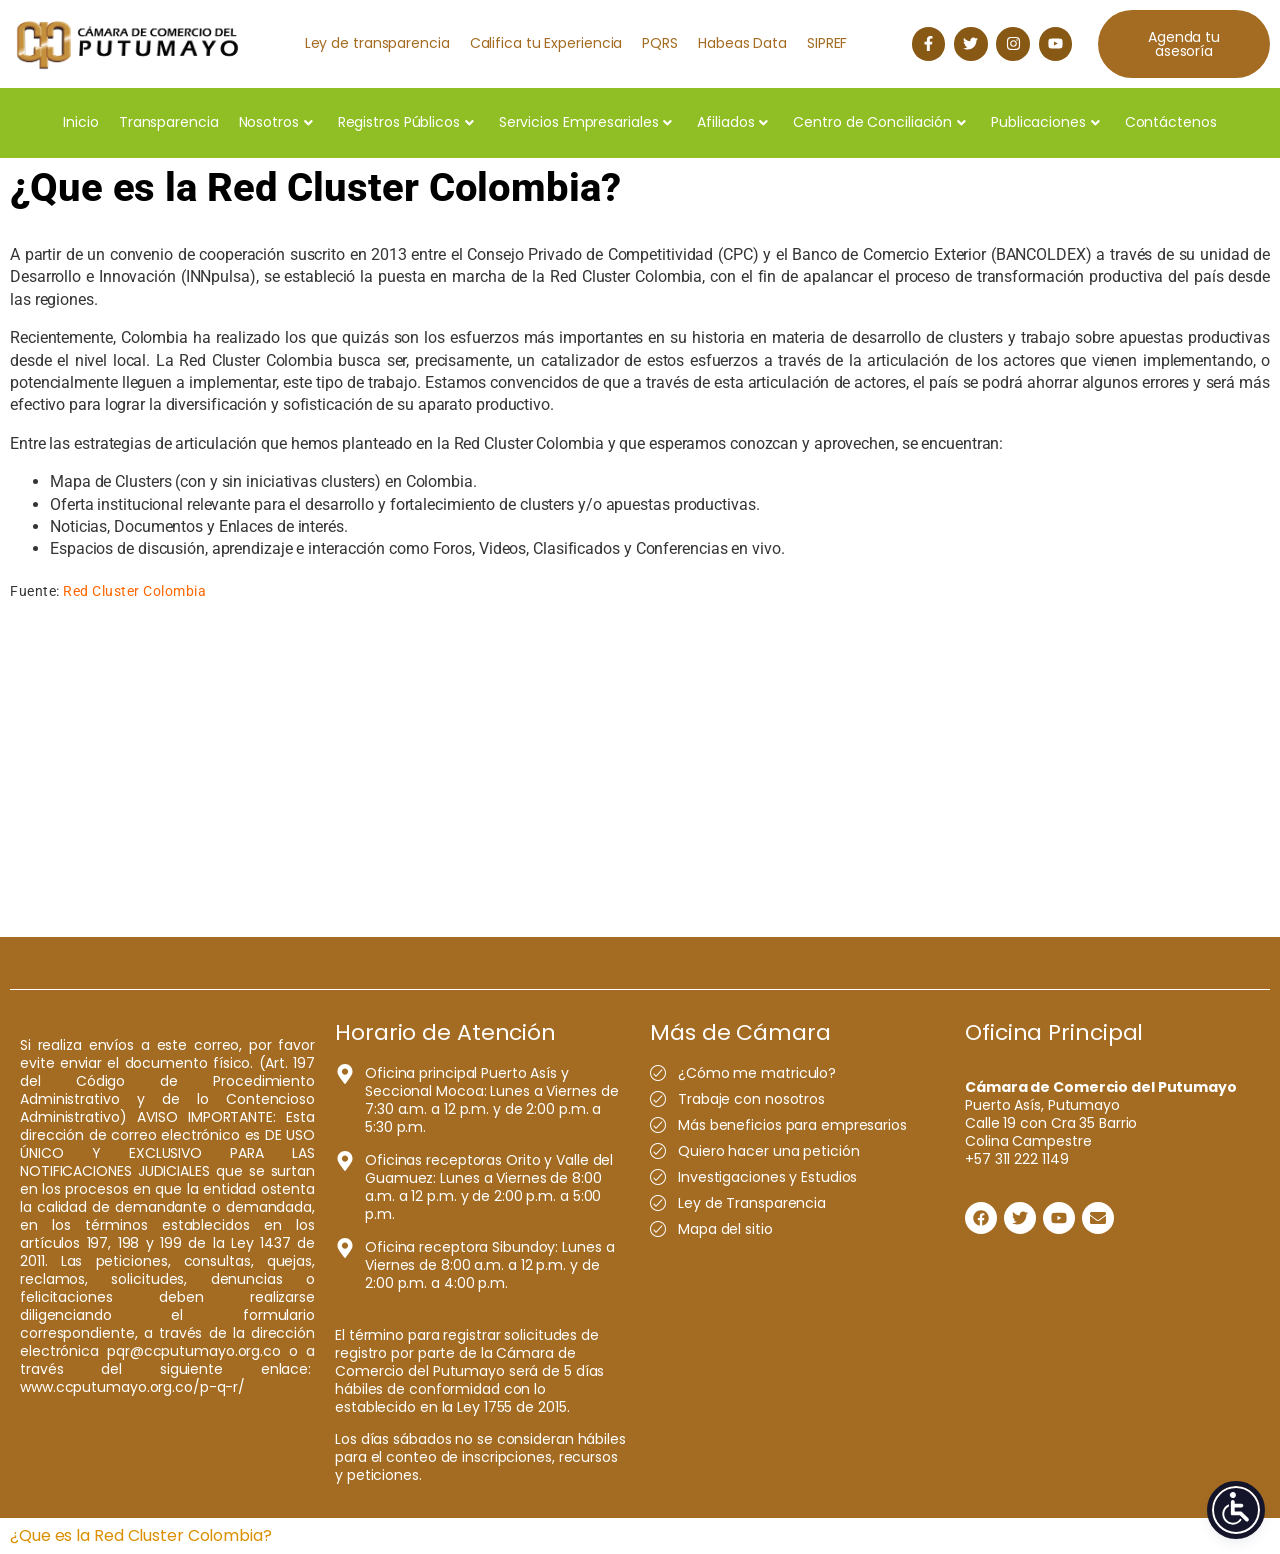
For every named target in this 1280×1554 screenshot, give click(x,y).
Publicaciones (1045, 122)
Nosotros (276, 122)
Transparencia (169, 122)
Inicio (80, 122)
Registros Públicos (406, 122)
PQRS (660, 43)
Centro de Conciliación (879, 122)
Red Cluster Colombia (134, 591)
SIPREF (827, 43)
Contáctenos (1171, 122)
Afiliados (732, 122)
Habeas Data (742, 43)
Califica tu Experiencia (546, 43)
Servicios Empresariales (586, 122)
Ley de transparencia (377, 43)
